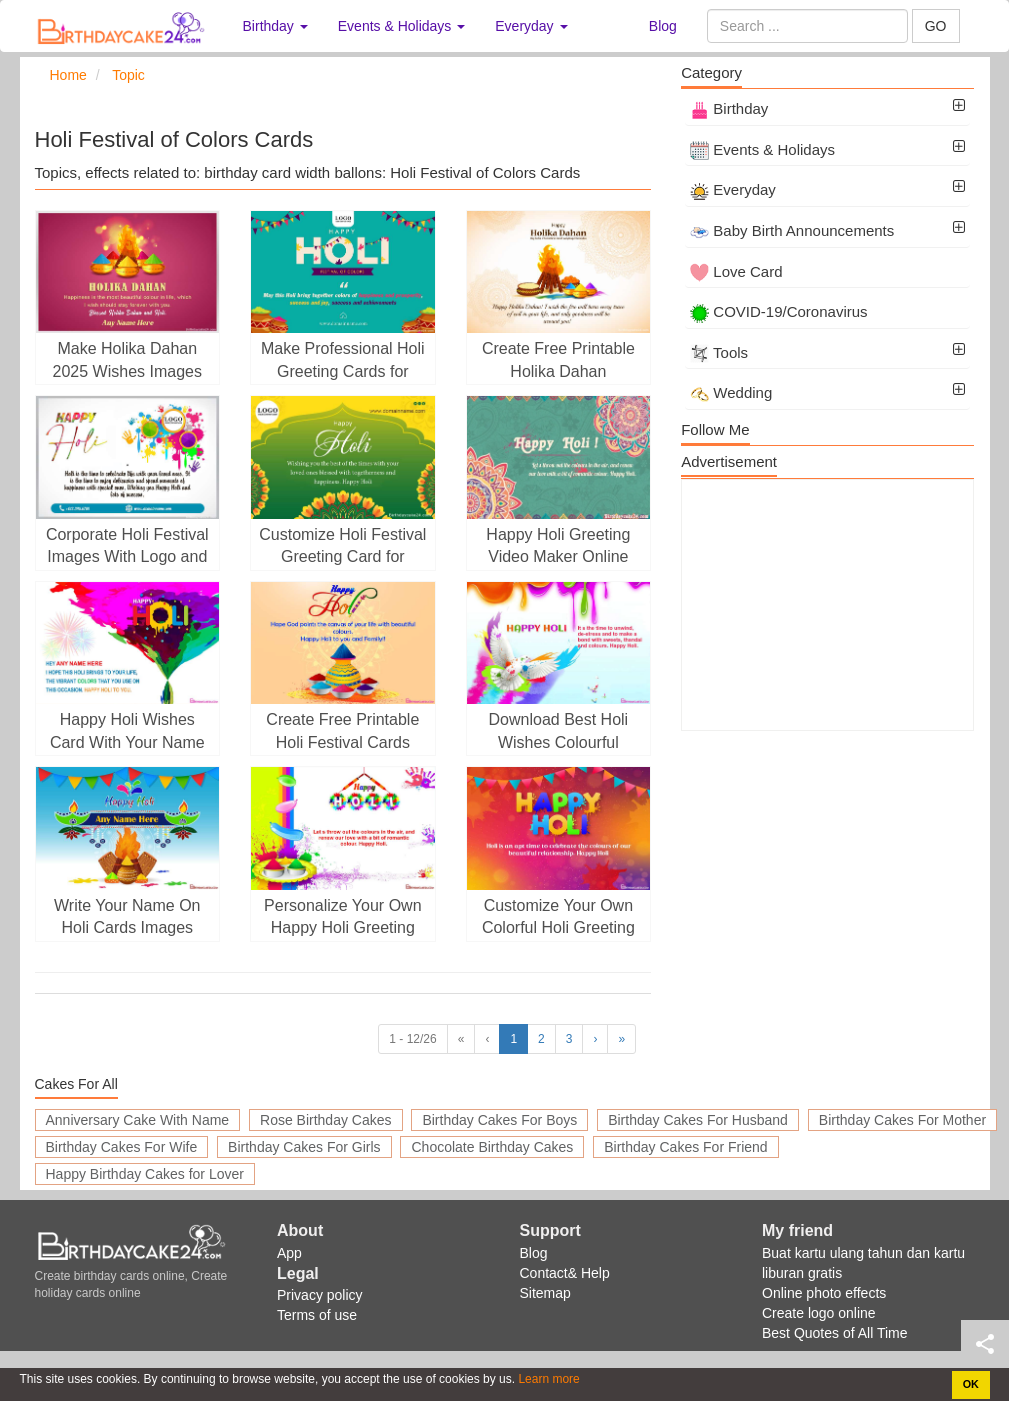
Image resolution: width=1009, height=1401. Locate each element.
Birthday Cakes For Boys (499, 1120)
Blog (663, 26)
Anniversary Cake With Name (138, 1120)
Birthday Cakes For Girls (304, 1147)
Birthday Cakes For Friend (685, 1147)
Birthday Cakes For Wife (122, 1147)
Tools (719, 352)
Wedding (731, 392)
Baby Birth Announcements (792, 230)
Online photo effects (824, 1293)
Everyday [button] (531, 26)
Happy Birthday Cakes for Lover (145, 1174)
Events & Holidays (762, 149)
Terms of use (317, 1315)
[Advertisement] (827, 605)
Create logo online (819, 1313)
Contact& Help (565, 1273)
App (289, 1253)
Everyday (733, 189)
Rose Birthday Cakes (326, 1120)
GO (936, 26)
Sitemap (545, 1293)
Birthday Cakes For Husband (698, 1120)
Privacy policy (320, 1295)
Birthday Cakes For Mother (902, 1120)
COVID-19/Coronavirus (778, 311)
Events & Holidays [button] (402, 26)
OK (971, 1384)
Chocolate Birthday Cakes (492, 1147)
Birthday (729, 108)
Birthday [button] (275, 26)
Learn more (547, 1379)
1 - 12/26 (412, 1039)
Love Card (736, 271)
